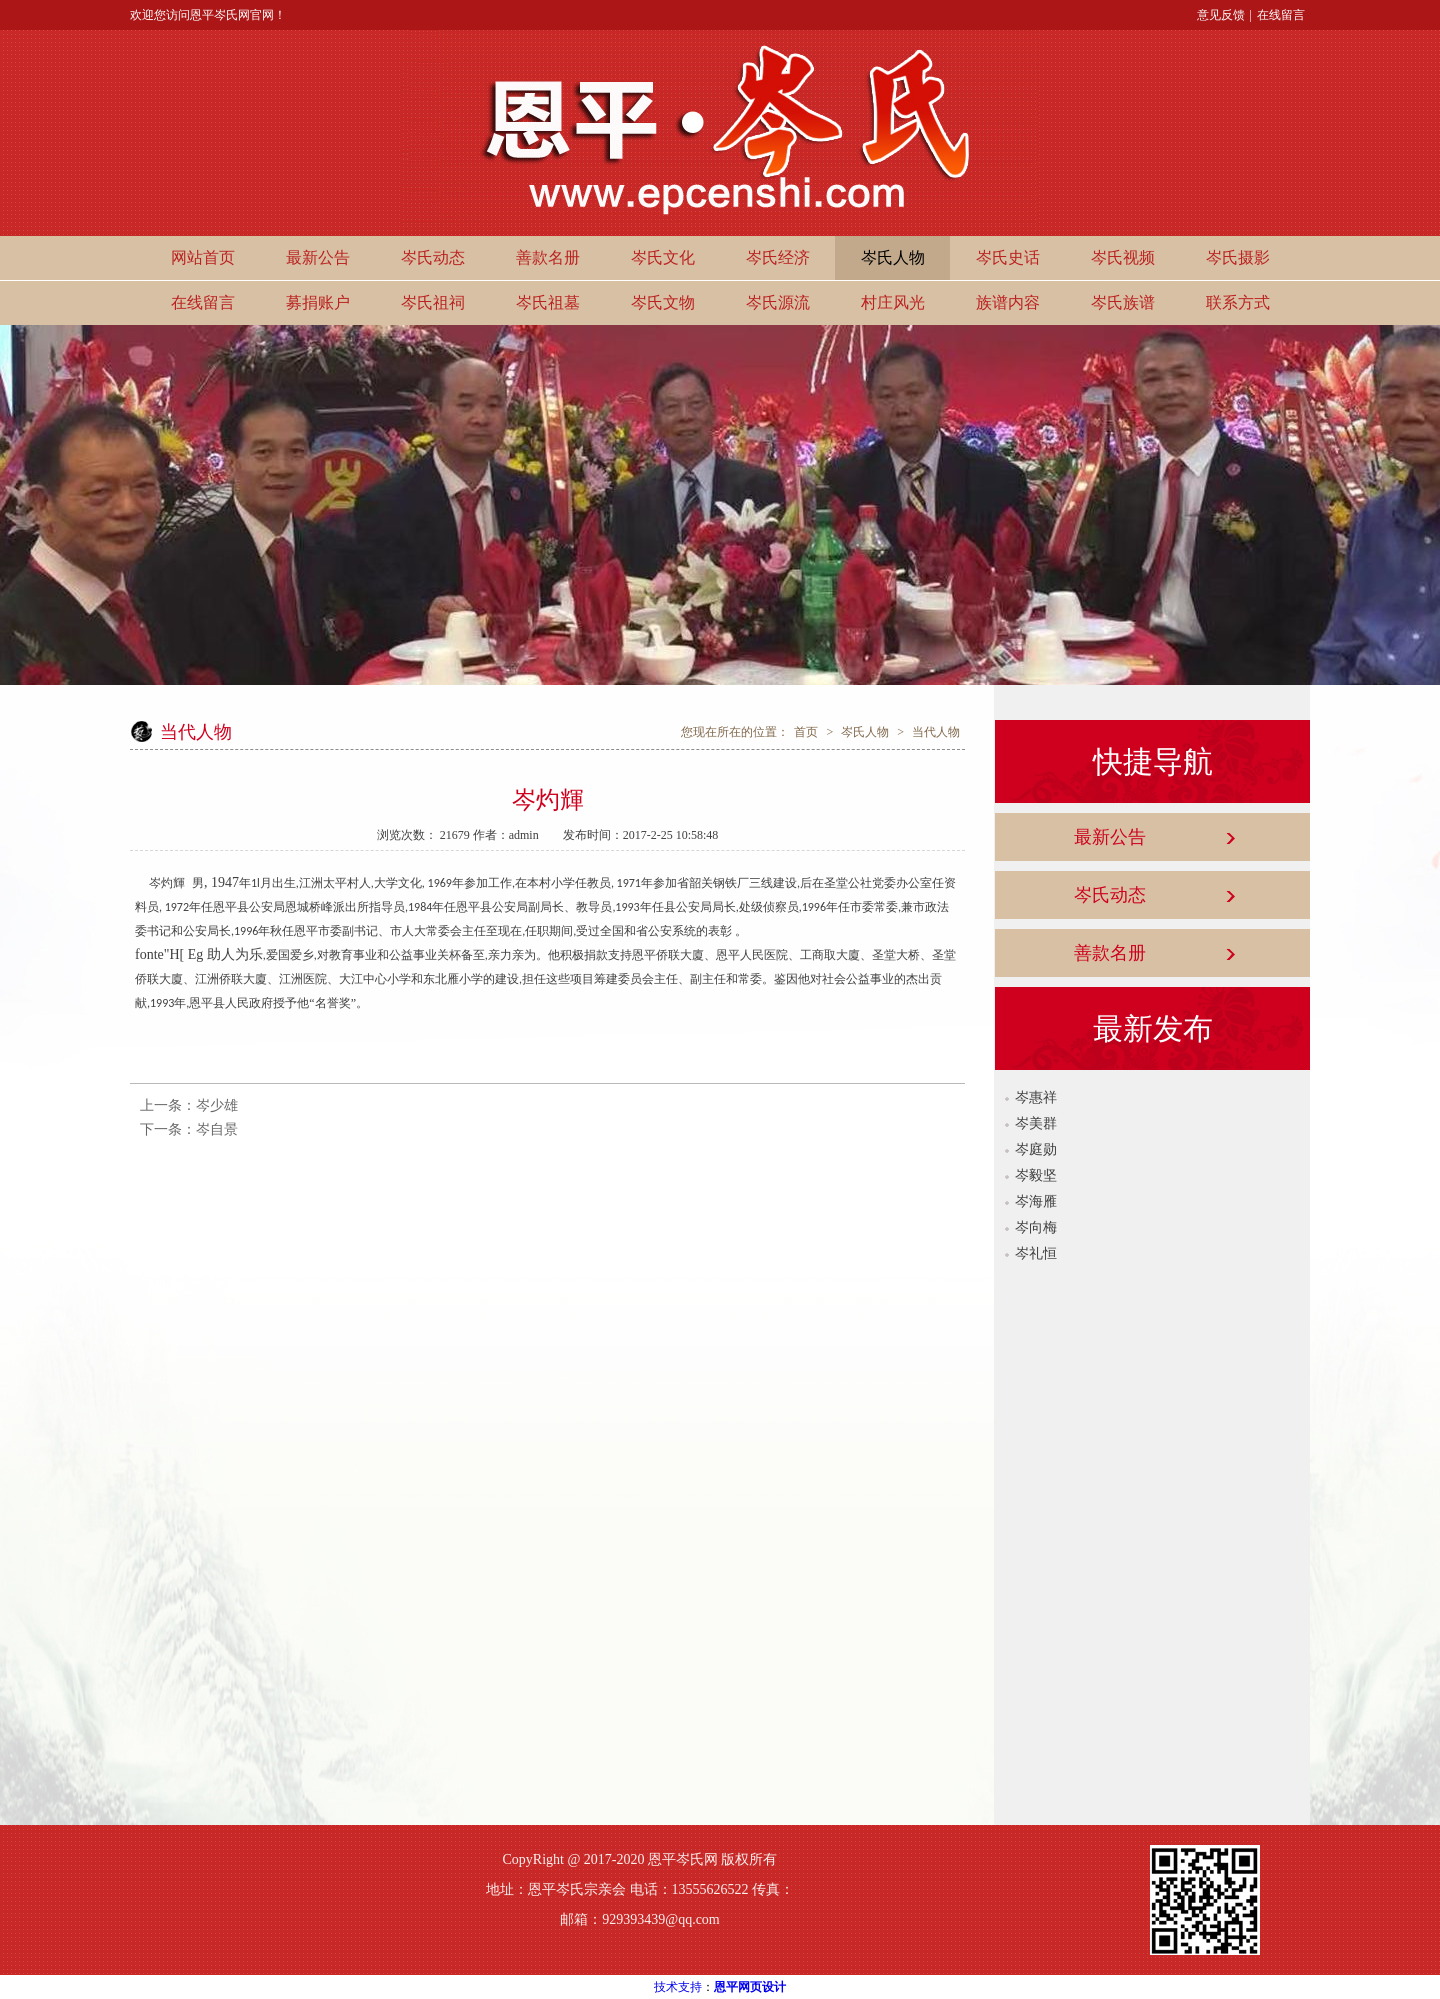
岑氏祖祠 (433, 302)
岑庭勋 (1036, 1149)
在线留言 (1281, 15)
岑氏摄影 (1238, 257)
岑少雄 (217, 1105)
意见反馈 (1221, 15)
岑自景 (217, 1129)
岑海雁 (1036, 1201)
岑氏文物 (663, 302)
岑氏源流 (778, 302)
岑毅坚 (1036, 1175)
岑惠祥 (1036, 1097)
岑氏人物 (893, 257)
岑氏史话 (1008, 257)
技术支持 (678, 1987)
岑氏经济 (778, 257)
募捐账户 (318, 302)
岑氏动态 (433, 257)
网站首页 (203, 257)
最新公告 (318, 257)
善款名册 (548, 257)
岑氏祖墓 (548, 302)
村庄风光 (893, 302)
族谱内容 (1008, 302)
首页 (806, 732)
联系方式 (1238, 302)
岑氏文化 (663, 257)
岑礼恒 (1036, 1253)
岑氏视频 (1123, 257)
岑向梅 (1036, 1227)
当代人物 (936, 732)
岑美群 (1036, 1123)
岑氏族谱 (1123, 302)
